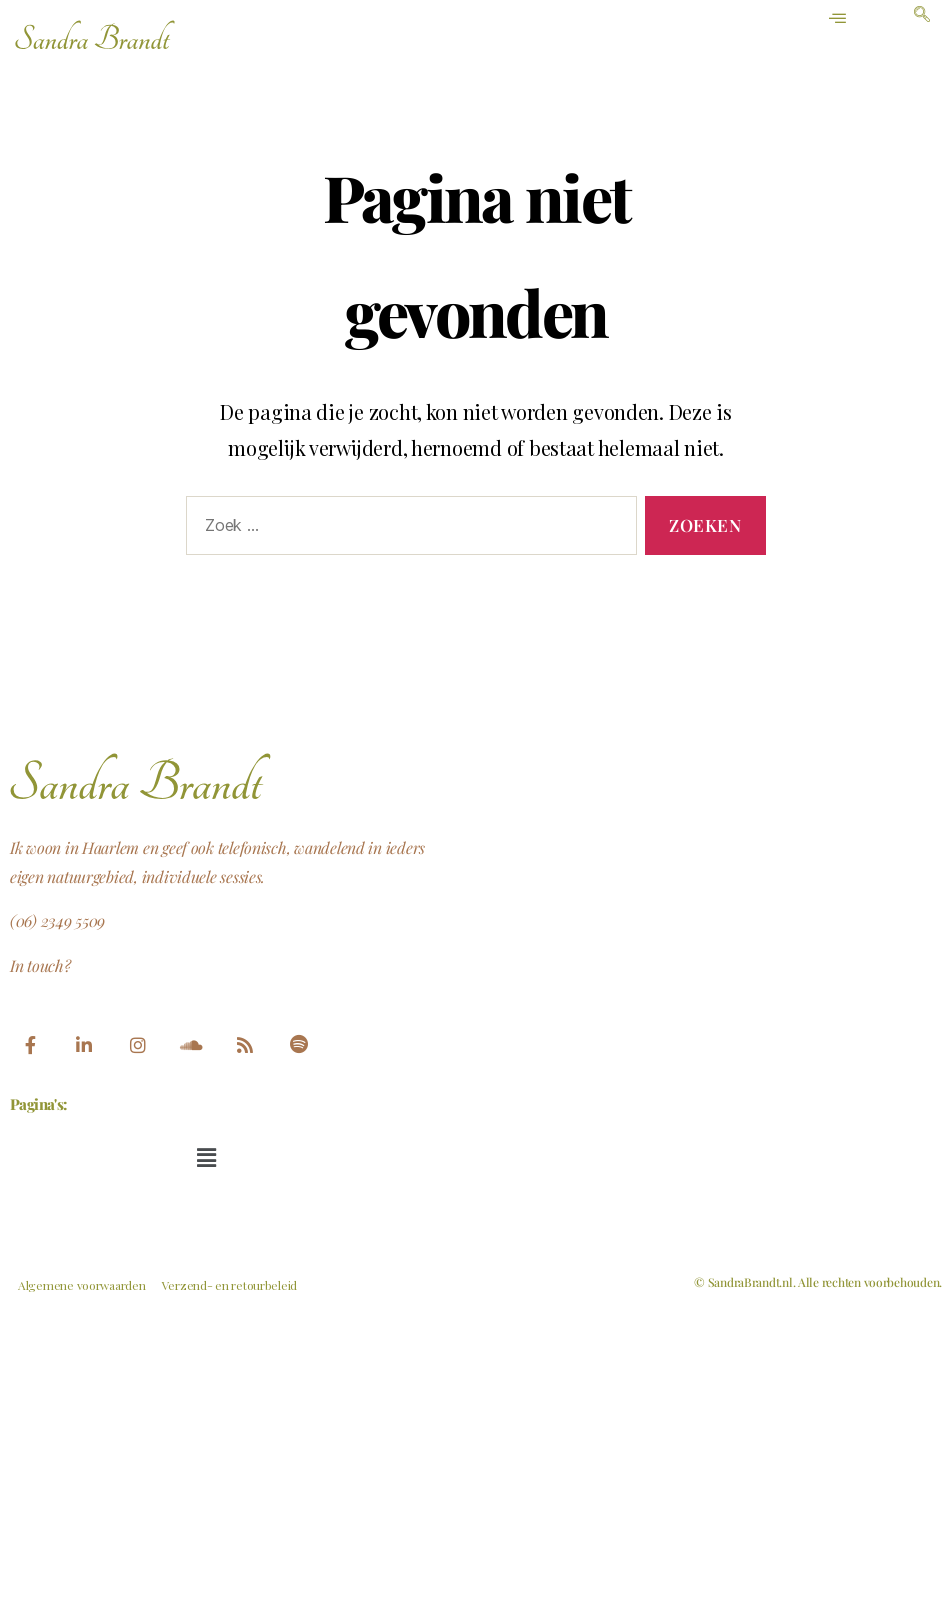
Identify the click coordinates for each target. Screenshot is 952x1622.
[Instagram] (137, 1046)
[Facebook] (30, 1046)
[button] (206, 1157)
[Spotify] (299, 1046)
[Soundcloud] (191, 1046)
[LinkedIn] (84, 1046)
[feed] (245, 1046)
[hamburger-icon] (838, 18)
